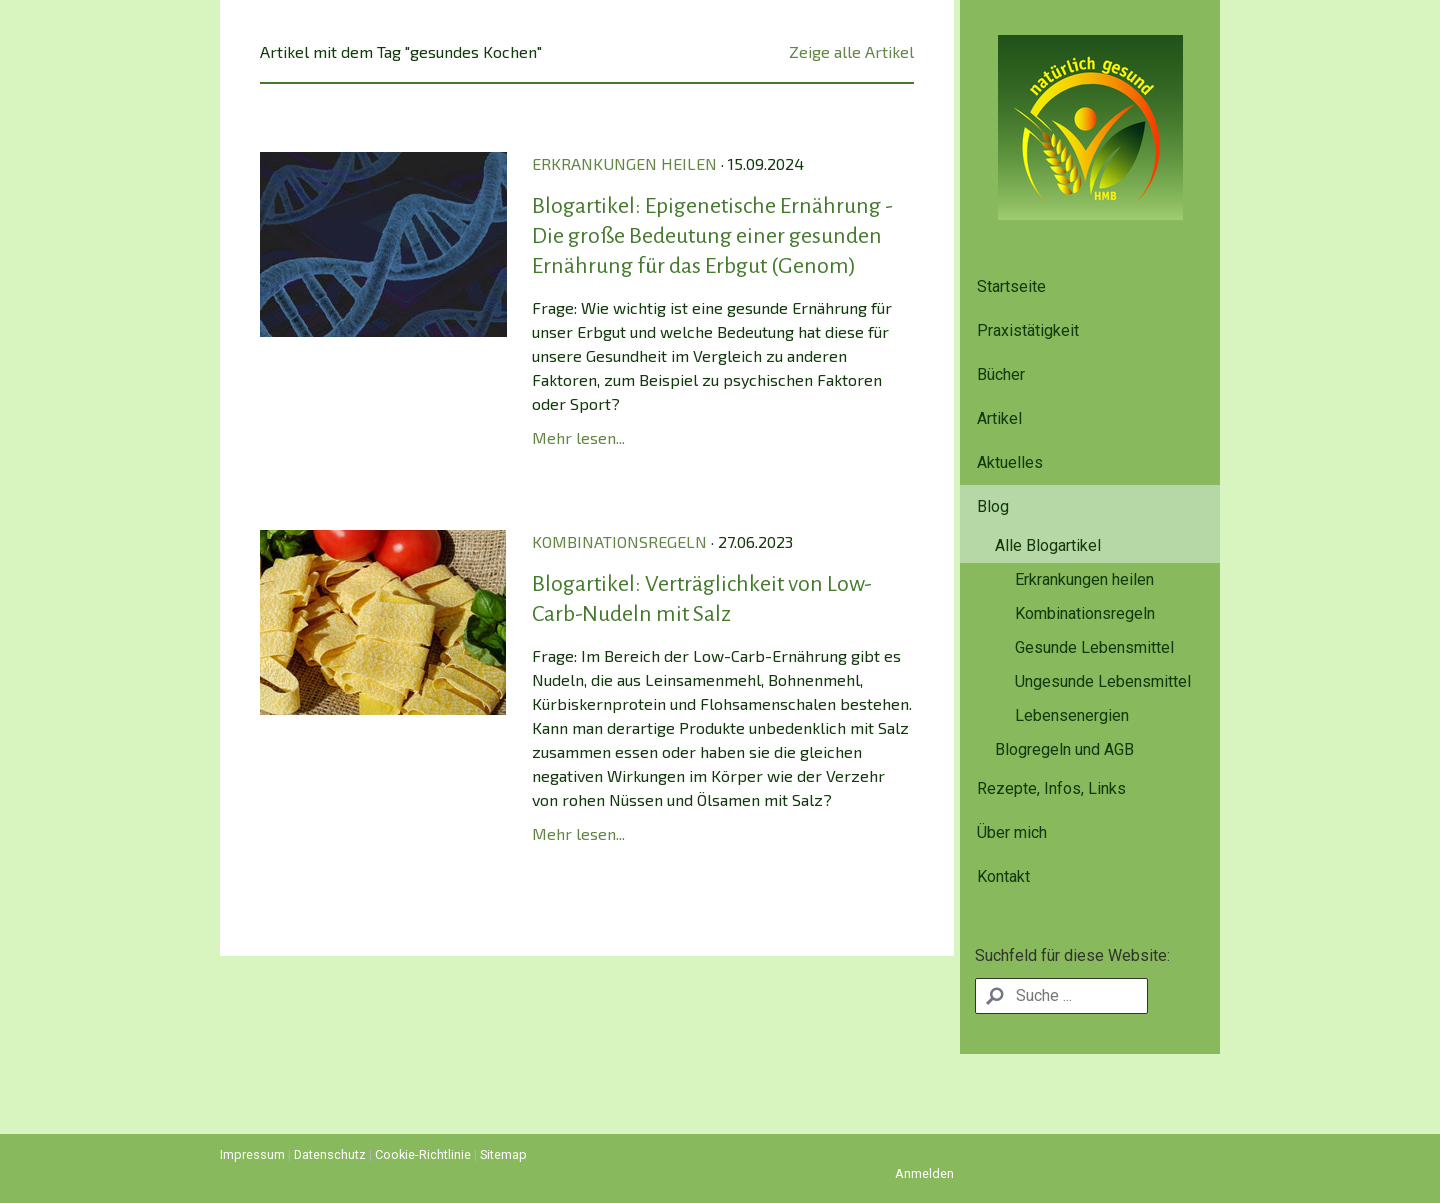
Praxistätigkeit (1028, 330)
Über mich (1012, 832)
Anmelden (924, 1173)
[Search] (1061, 996)
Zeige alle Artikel (851, 51)
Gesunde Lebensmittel (1094, 647)
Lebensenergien (1072, 715)
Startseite (1011, 286)
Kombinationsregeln (1085, 613)
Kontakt (1003, 876)
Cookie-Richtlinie (423, 1154)
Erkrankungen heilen (1084, 579)
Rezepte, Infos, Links (1051, 788)
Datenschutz (330, 1154)
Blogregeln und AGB (1064, 749)
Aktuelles (1010, 462)
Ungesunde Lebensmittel (1103, 681)
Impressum (252, 1154)
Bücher (1001, 374)
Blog (993, 506)
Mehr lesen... (578, 437)
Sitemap (503, 1154)
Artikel (999, 418)
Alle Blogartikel (1048, 545)
